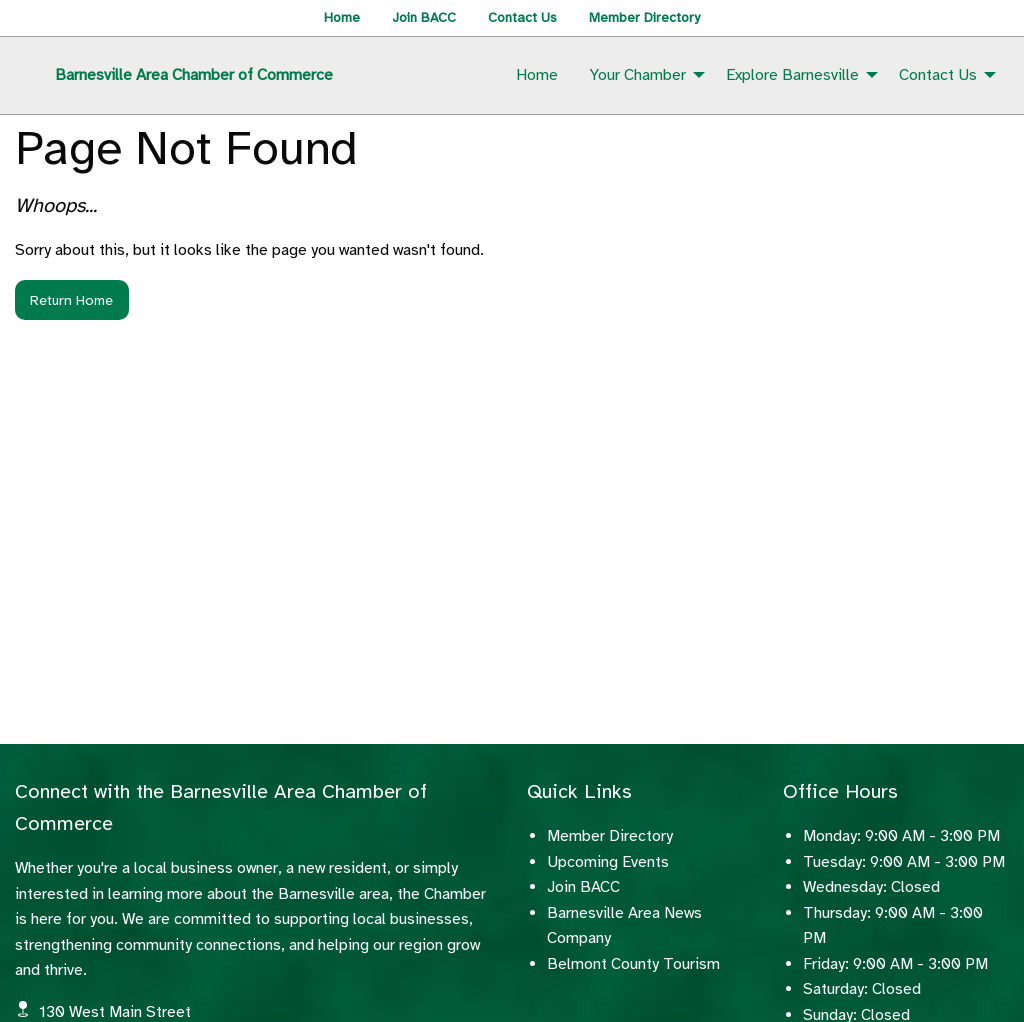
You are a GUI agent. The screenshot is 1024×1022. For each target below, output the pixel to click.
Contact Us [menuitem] (938, 75)
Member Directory (644, 17)
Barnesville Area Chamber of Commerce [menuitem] (194, 75)
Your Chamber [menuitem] (638, 75)
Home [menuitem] (537, 75)
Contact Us (522, 17)
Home (342, 17)
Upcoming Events (608, 862)
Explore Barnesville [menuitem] (792, 75)
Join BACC (424, 17)
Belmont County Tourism (633, 964)
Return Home (71, 300)
